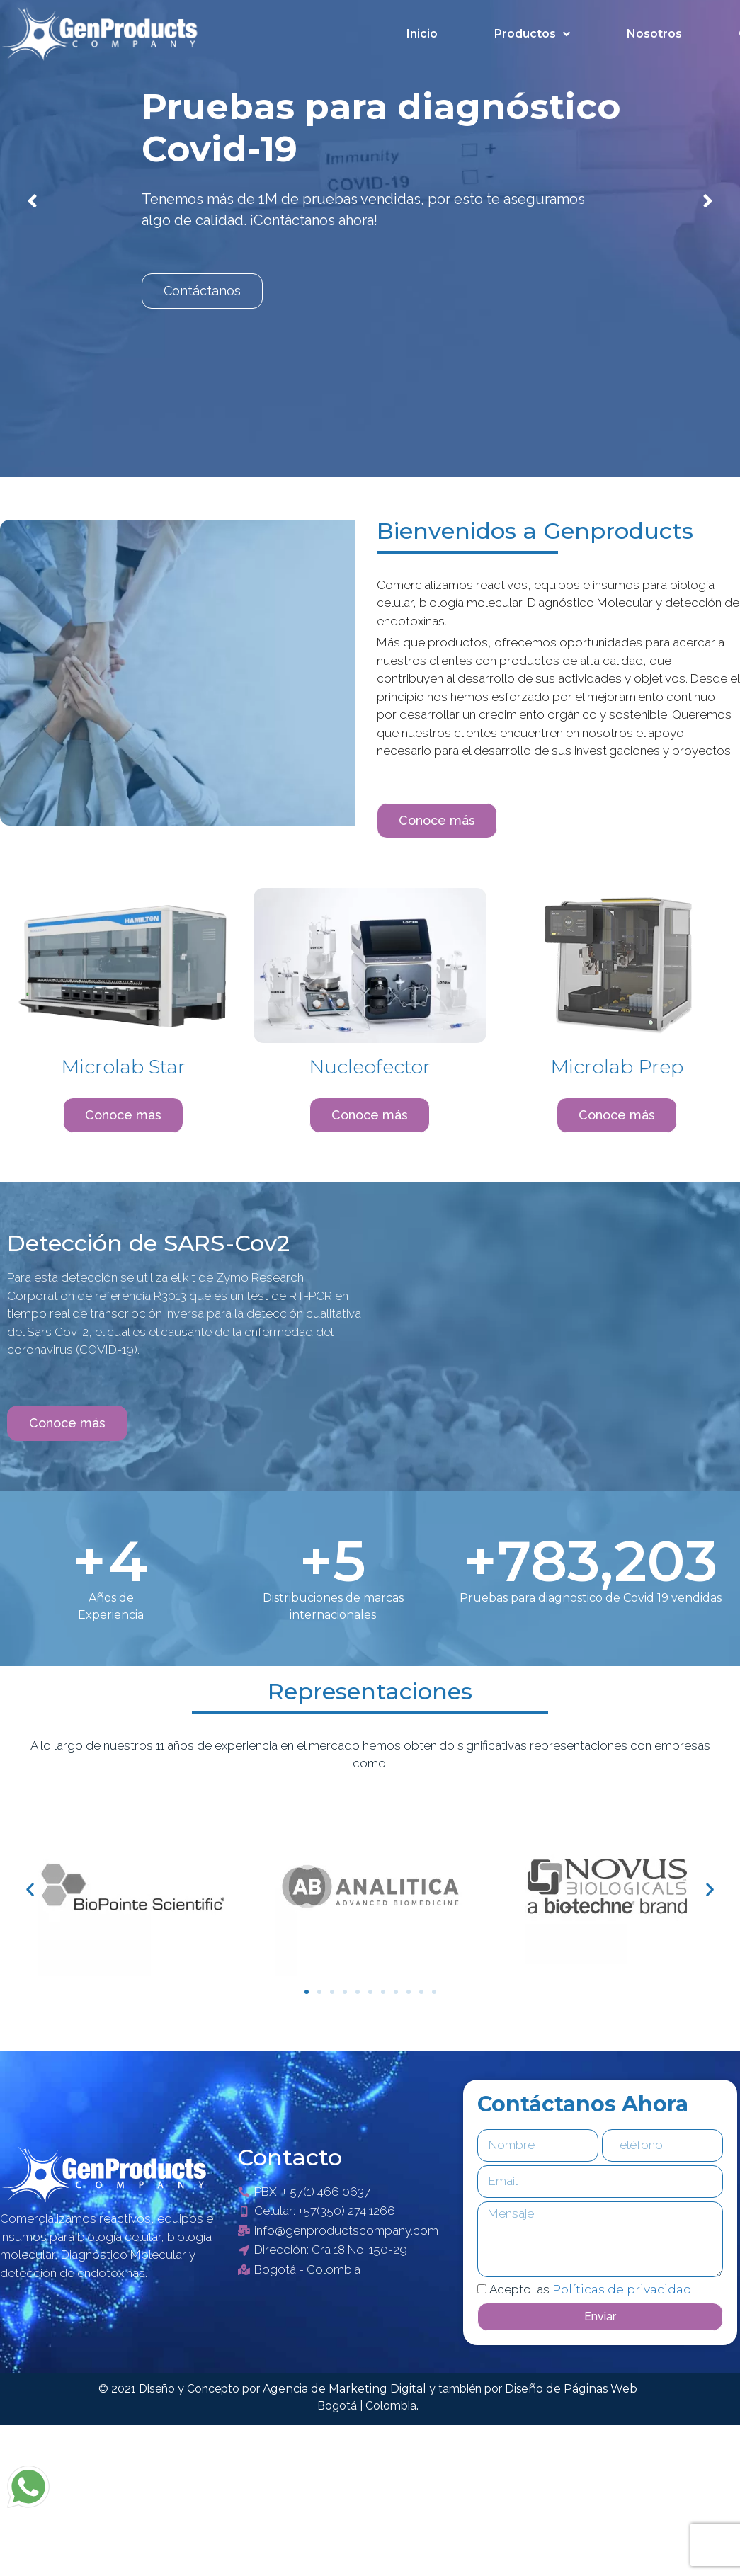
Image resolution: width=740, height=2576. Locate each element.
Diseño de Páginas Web (571, 2388)
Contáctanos (202, 290)
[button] (437, 820)
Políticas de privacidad (622, 2289)
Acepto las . (591, 2289)
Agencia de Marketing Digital (346, 2388)
